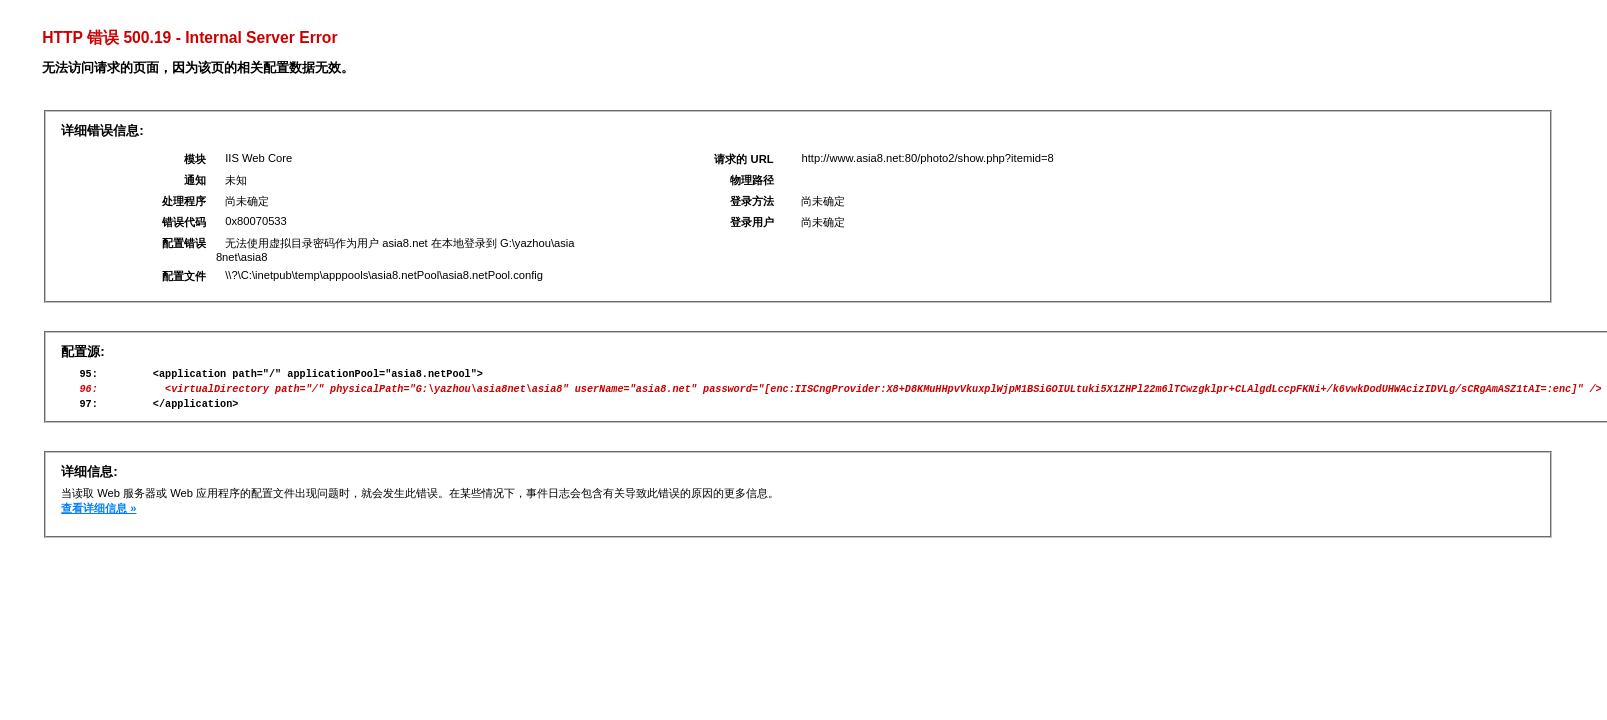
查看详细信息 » (98, 517)
